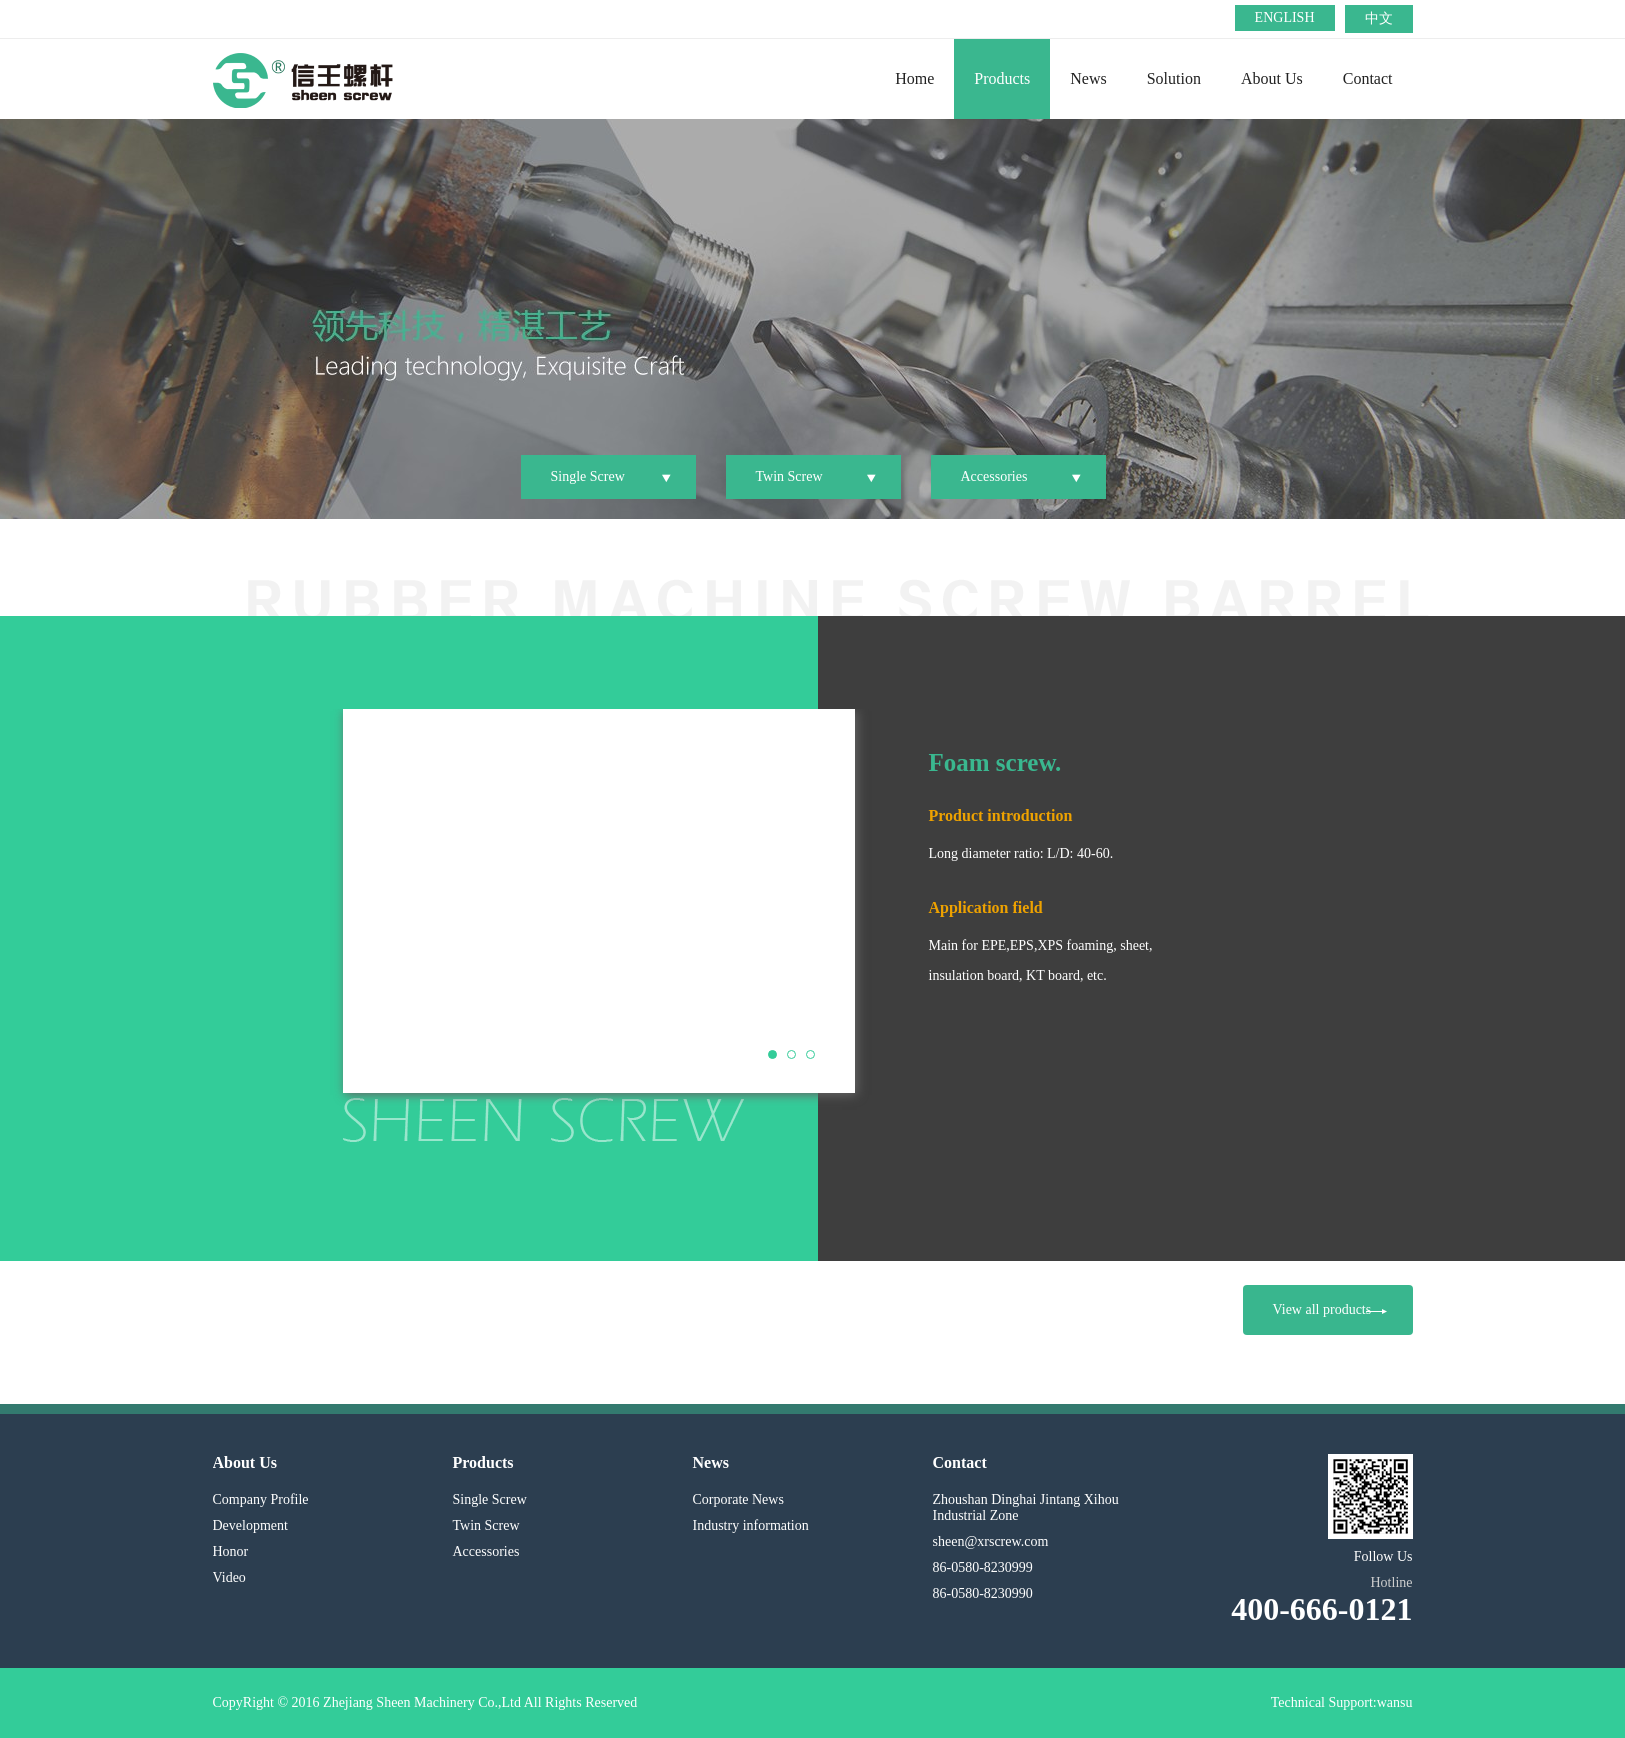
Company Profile (261, 1499)
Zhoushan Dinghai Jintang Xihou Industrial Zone (1026, 1507)
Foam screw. (995, 762)
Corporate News (738, 1499)
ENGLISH (1285, 17)
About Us (1272, 78)
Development (250, 1525)
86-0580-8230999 (983, 1567)
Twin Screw (789, 476)
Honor (231, 1551)
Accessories (994, 476)
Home (914, 78)
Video (229, 1577)
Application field (986, 907)
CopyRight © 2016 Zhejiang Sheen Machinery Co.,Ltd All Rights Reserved (425, 1702)
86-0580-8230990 (983, 1593)
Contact (1368, 78)
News (1088, 78)
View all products (1330, 1309)
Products (1002, 78)
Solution (1174, 78)
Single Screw (588, 476)
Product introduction (1001, 815)
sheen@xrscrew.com (991, 1541)
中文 (1379, 18)
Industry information (751, 1525)
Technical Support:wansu (1342, 1702)
